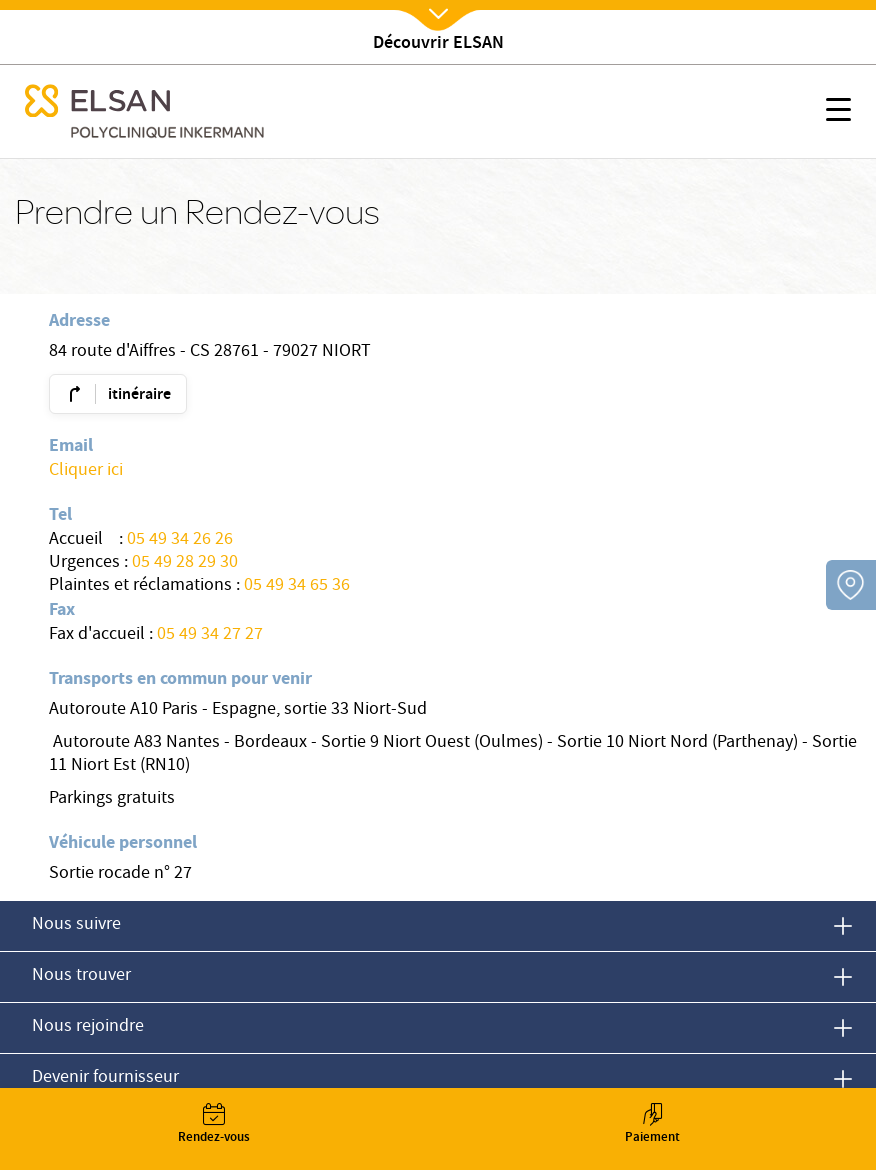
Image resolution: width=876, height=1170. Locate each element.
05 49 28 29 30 (185, 563)
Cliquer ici (86, 471)
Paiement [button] (652, 1125)
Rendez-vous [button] (214, 1125)
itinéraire (139, 395)
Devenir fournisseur (105, 1078)
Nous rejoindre (88, 1027)
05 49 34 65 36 (297, 586)
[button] (838, 113)
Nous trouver (81, 976)
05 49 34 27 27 (210, 635)
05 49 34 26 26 (180, 540)
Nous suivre (76, 925)
